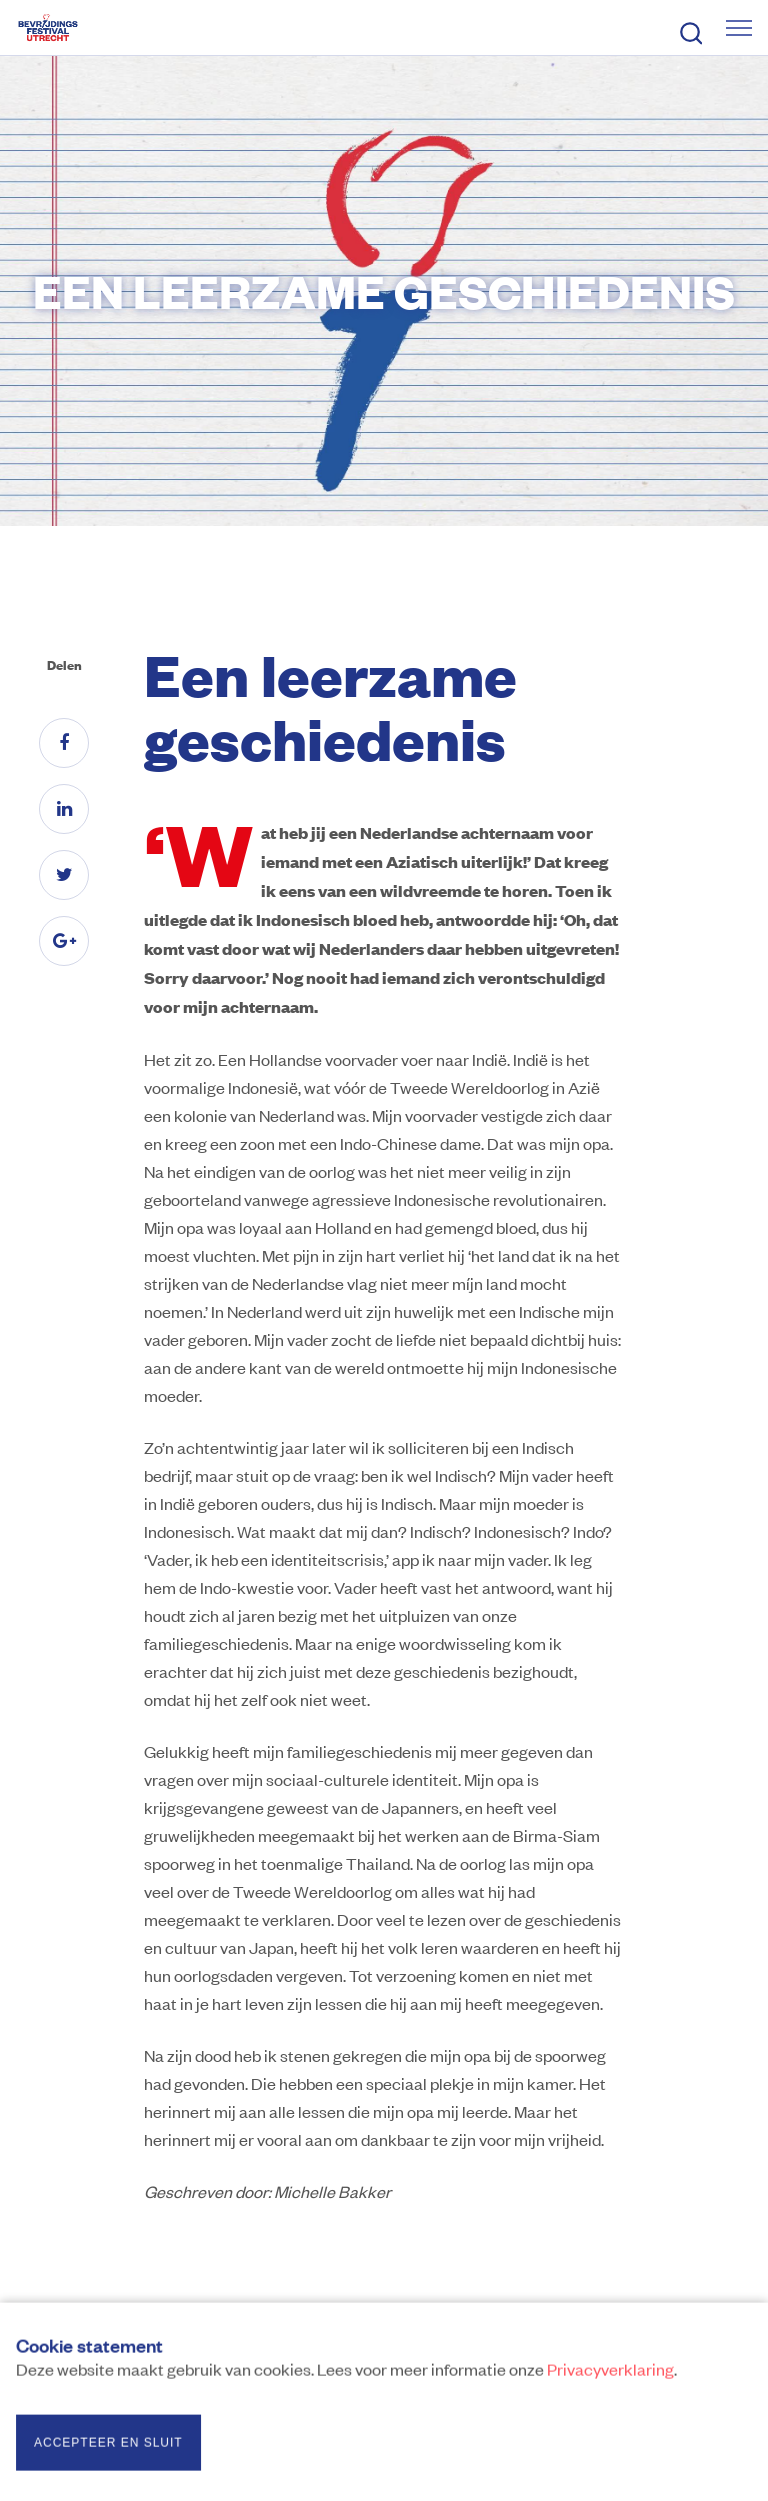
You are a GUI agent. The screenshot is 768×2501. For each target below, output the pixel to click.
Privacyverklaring (610, 2373)
